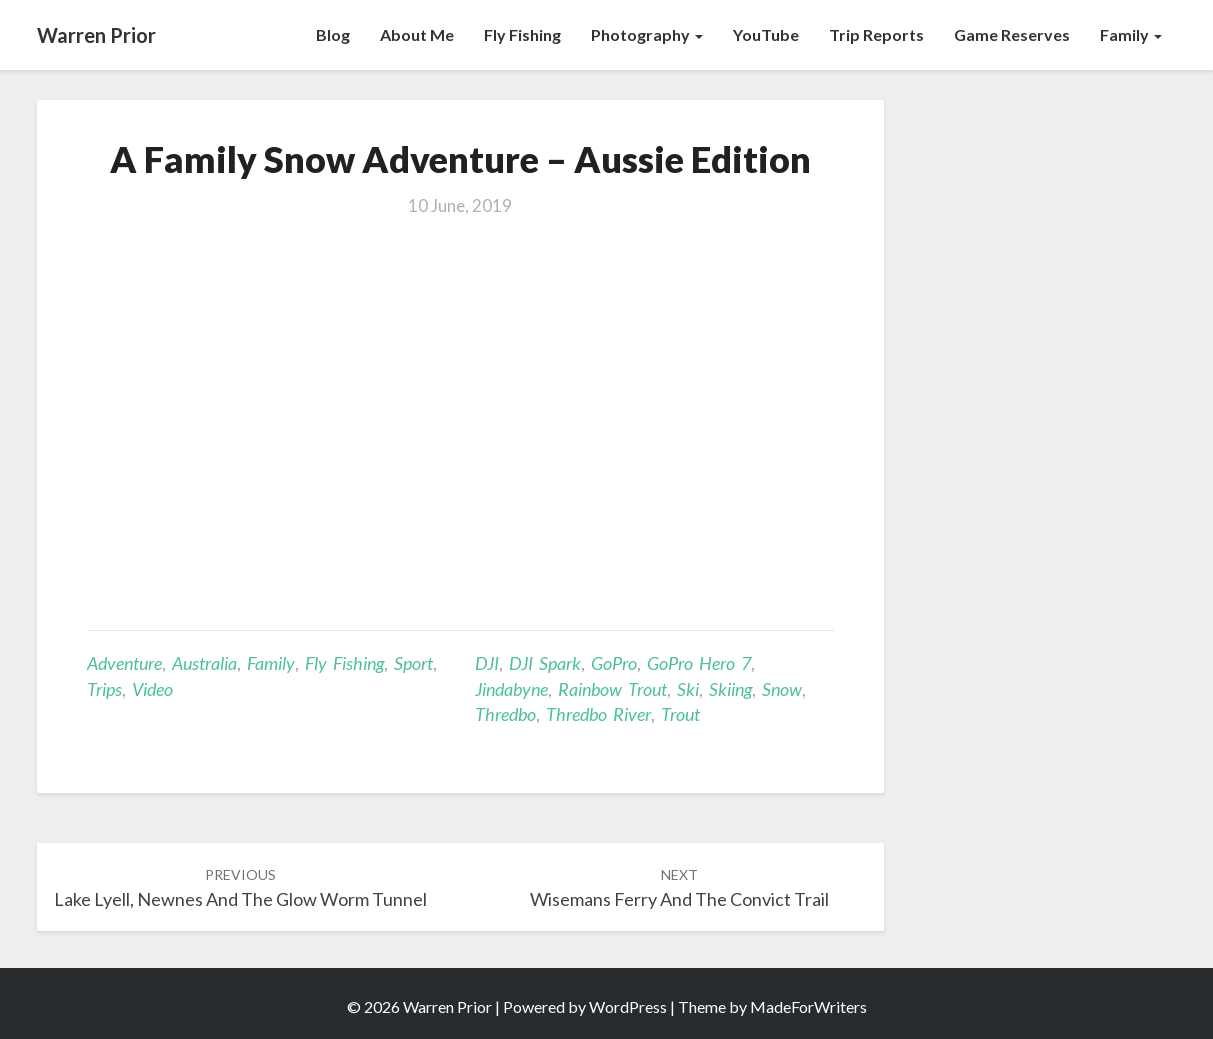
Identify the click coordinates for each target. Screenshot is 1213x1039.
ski (688, 689)
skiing (730, 689)
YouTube (766, 34)
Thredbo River (598, 714)
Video (152, 689)
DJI (487, 663)
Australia (204, 663)
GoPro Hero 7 (699, 663)
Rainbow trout (612, 689)
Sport (413, 663)
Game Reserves (1012, 34)
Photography (647, 34)
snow (782, 689)
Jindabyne (511, 689)
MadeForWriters (808, 1006)
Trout (680, 714)
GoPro (614, 663)
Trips (104, 689)
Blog (333, 34)
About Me (417, 34)
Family (1131, 34)
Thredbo (505, 714)
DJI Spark (545, 663)
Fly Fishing (522, 34)
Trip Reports (876, 34)
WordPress (628, 1006)
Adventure (124, 663)
